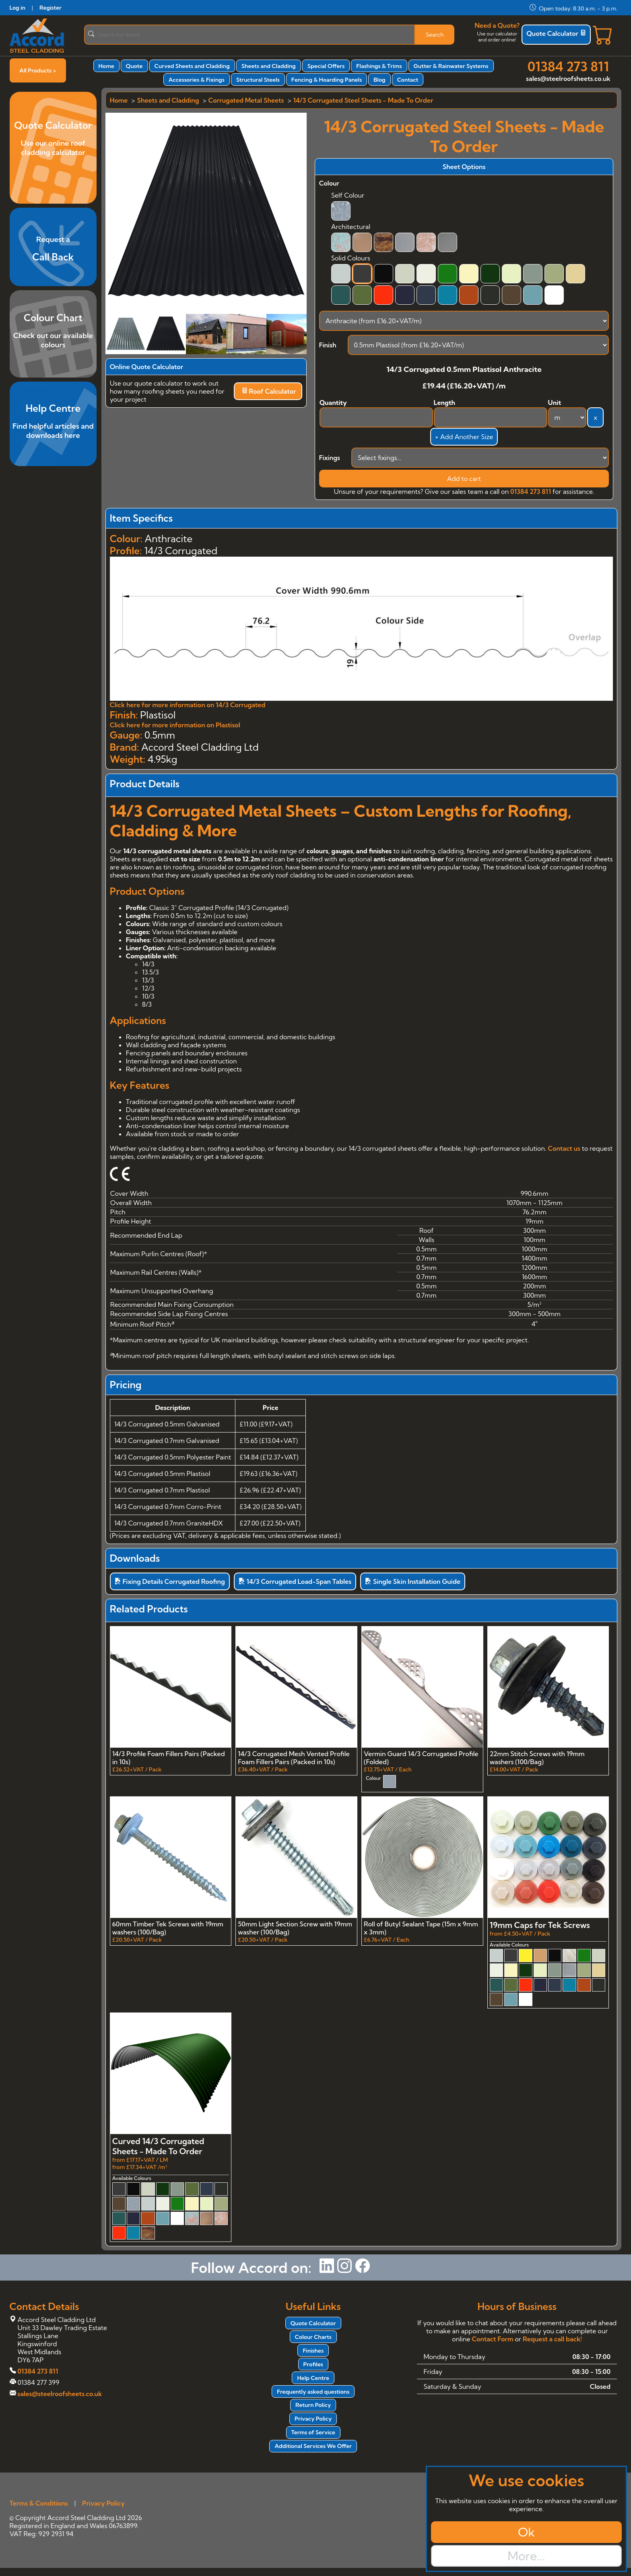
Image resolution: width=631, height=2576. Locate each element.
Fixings (329, 458)
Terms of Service (313, 2432)
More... (526, 2556)
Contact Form (492, 2339)
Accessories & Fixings (197, 79)
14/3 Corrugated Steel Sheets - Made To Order (363, 100)
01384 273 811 (568, 66)
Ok (526, 2532)
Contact (408, 79)
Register (50, 7)
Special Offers (326, 66)
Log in (17, 7)
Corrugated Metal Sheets (246, 100)
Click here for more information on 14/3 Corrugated (188, 705)
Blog (379, 79)
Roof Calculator (269, 391)
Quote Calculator (556, 33)
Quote (134, 66)
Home (106, 66)
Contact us (564, 1148)
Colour (329, 183)
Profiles (313, 2364)
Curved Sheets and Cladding (192, 66)
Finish (327, 345)
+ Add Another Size (464, 437)
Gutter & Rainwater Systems (451, 66)
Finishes (313, 2350)
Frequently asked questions (313, 2391)
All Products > (37, 70)
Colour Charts (313, 2337)
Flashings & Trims (379, 66)
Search (435, 34)
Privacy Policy (313, 2418)
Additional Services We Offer (313, 2446)
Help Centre (313, 2378)
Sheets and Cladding (268, 66)
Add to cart (464, 479)
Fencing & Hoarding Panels (326, 79)
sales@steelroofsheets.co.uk (568, 78)
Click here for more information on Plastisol (175, 725)
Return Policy (313, 2405)
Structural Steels (258, 79)
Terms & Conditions (39, 2503)
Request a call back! (552, 2339)
